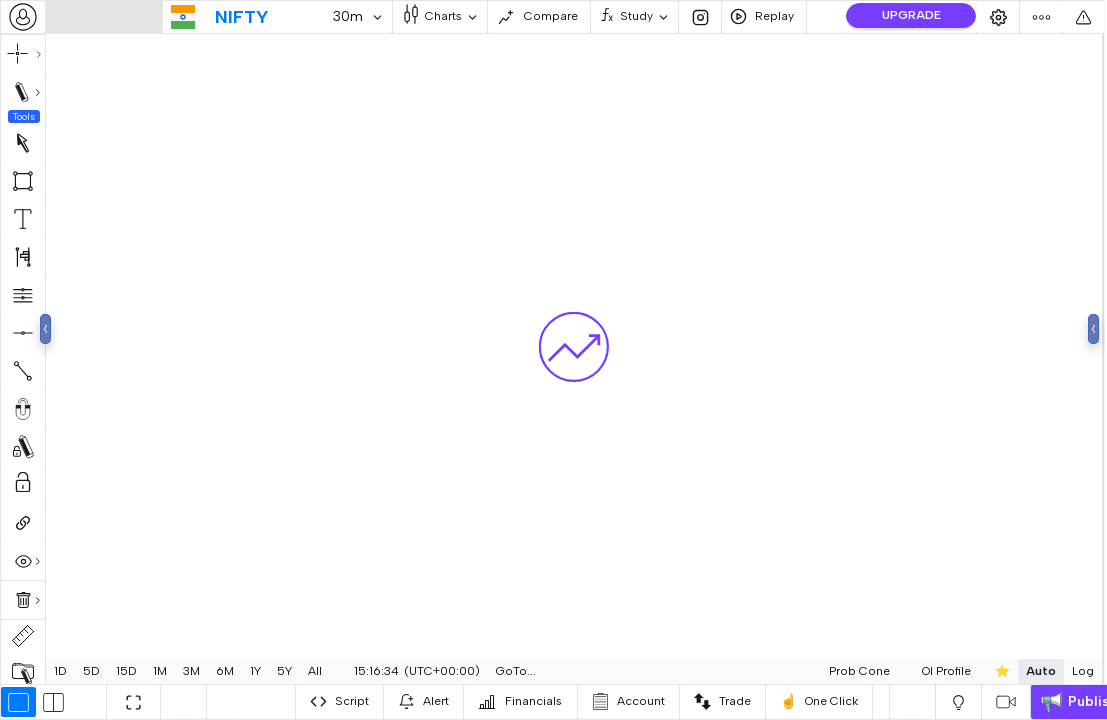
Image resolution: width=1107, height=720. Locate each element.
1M (160, 671)
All (315, 671)
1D (60, 671)
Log (1035, 671)
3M (191, 671)
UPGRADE (911, 15)
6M (225, 671)
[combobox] (23, 17)
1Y (255, 671)
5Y (284, 671)
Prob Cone (811, 671)
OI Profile (898, 671)
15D (126, 671)
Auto (993, 671)
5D (91, 671)
